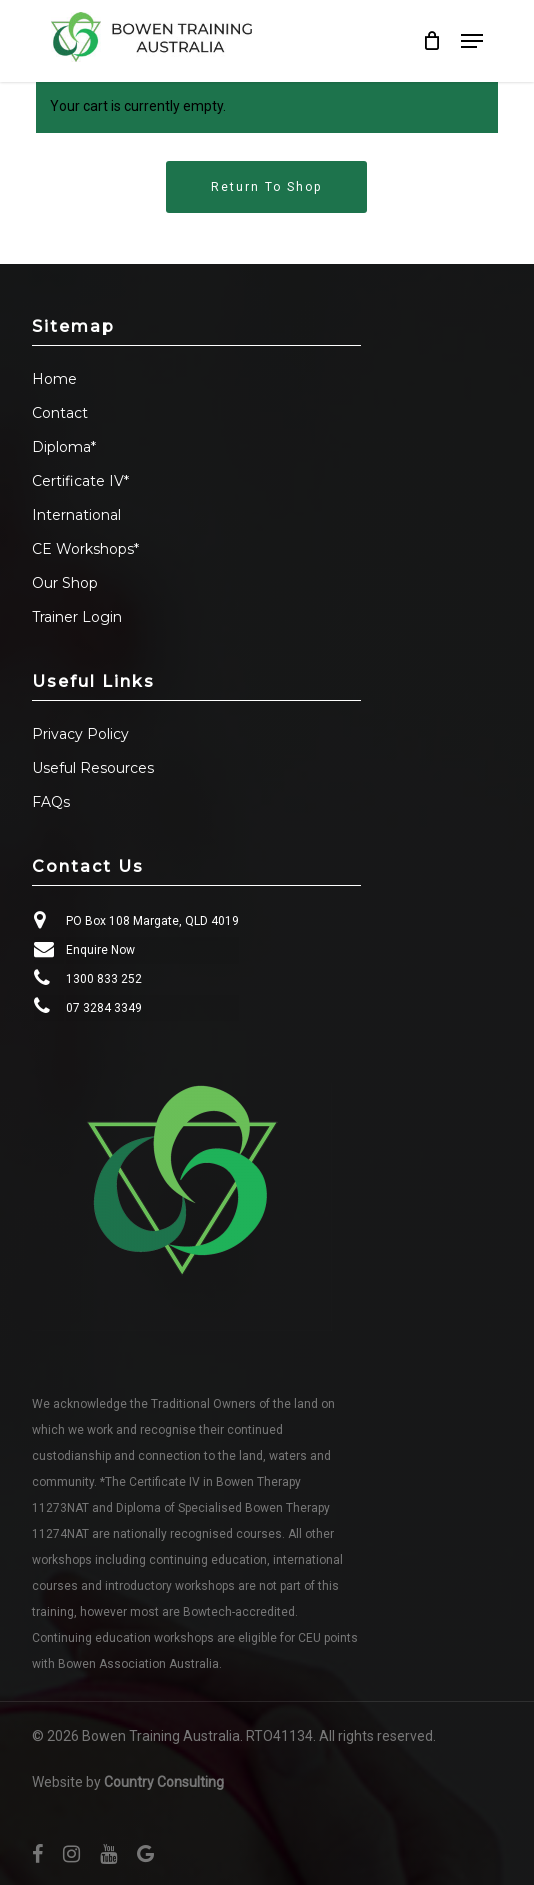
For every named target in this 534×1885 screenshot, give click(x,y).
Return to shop (266, 187)
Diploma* (64, 447)
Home (54, 379)
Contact (60, 413)
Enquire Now (100, 950)
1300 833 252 (104, 979)
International (76, 515)
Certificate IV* (80, 481)
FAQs (51, 802)
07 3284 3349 (104, 1008)
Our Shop (65, 583)
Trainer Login (77, 617)
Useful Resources (93, 768)
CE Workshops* (85, 549)
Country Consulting (164, 1782)
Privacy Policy (80, 734)
